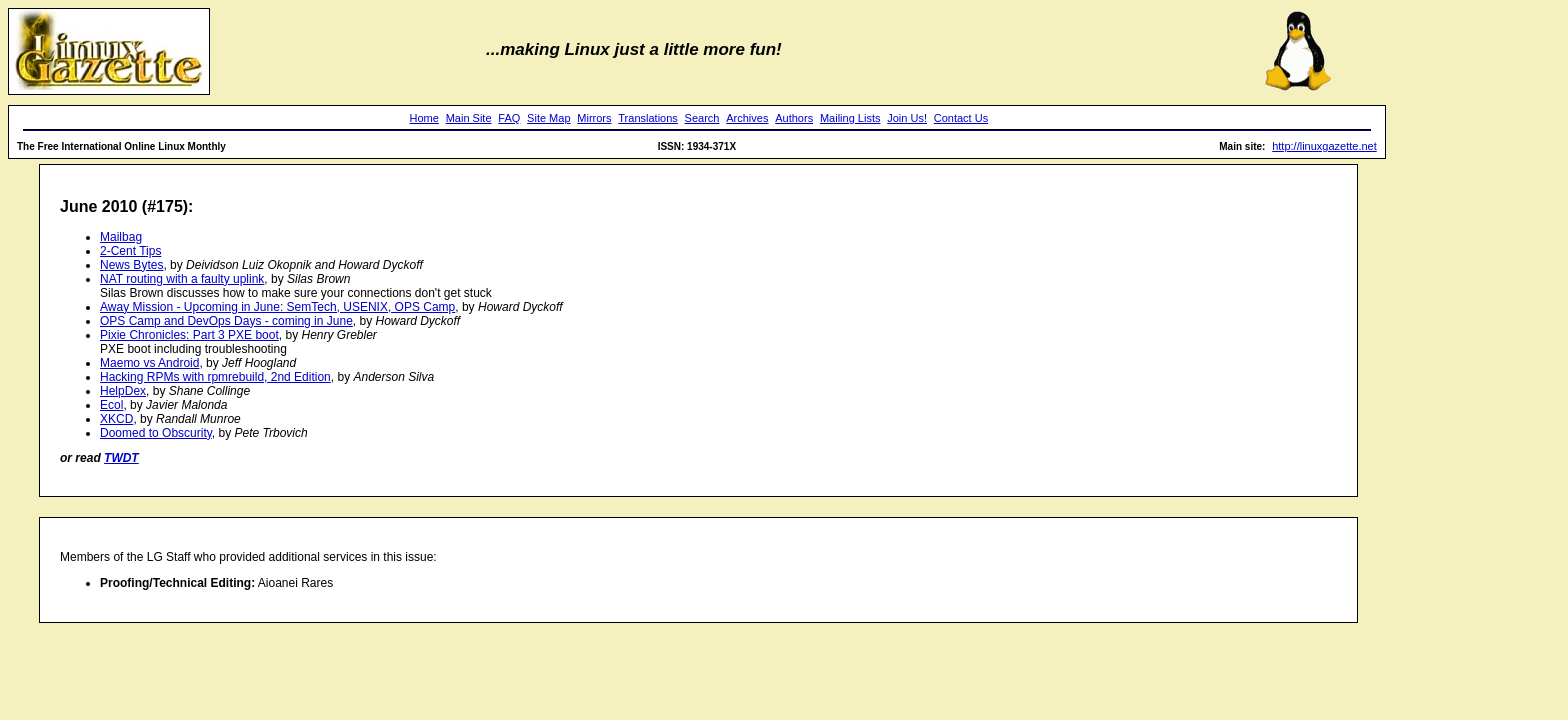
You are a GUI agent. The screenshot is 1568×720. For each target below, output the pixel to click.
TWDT (121, 458)
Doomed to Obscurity (156, 433)
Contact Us (961, 118)
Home (424, 118)
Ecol (111, 405)
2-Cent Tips (130, 251)
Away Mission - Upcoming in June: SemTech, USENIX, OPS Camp (277, 307)
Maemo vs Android (149, 363)
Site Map (548, 118)
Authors (794, 118)
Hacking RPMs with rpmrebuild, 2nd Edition (215, 377)
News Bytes (131, 265)
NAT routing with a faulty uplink (182, 279)
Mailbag (121, 237)
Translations (648, 118)
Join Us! (907, 118)
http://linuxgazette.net (1324, 146)
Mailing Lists (850, 118)
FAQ (509, 118)
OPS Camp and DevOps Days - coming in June (226, 321)
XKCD (116, 419)
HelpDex (123, 391)
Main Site (469, 118)
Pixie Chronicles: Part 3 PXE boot (189, 335)
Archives (747, 118)
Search (702, 118)
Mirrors (594, 118)
